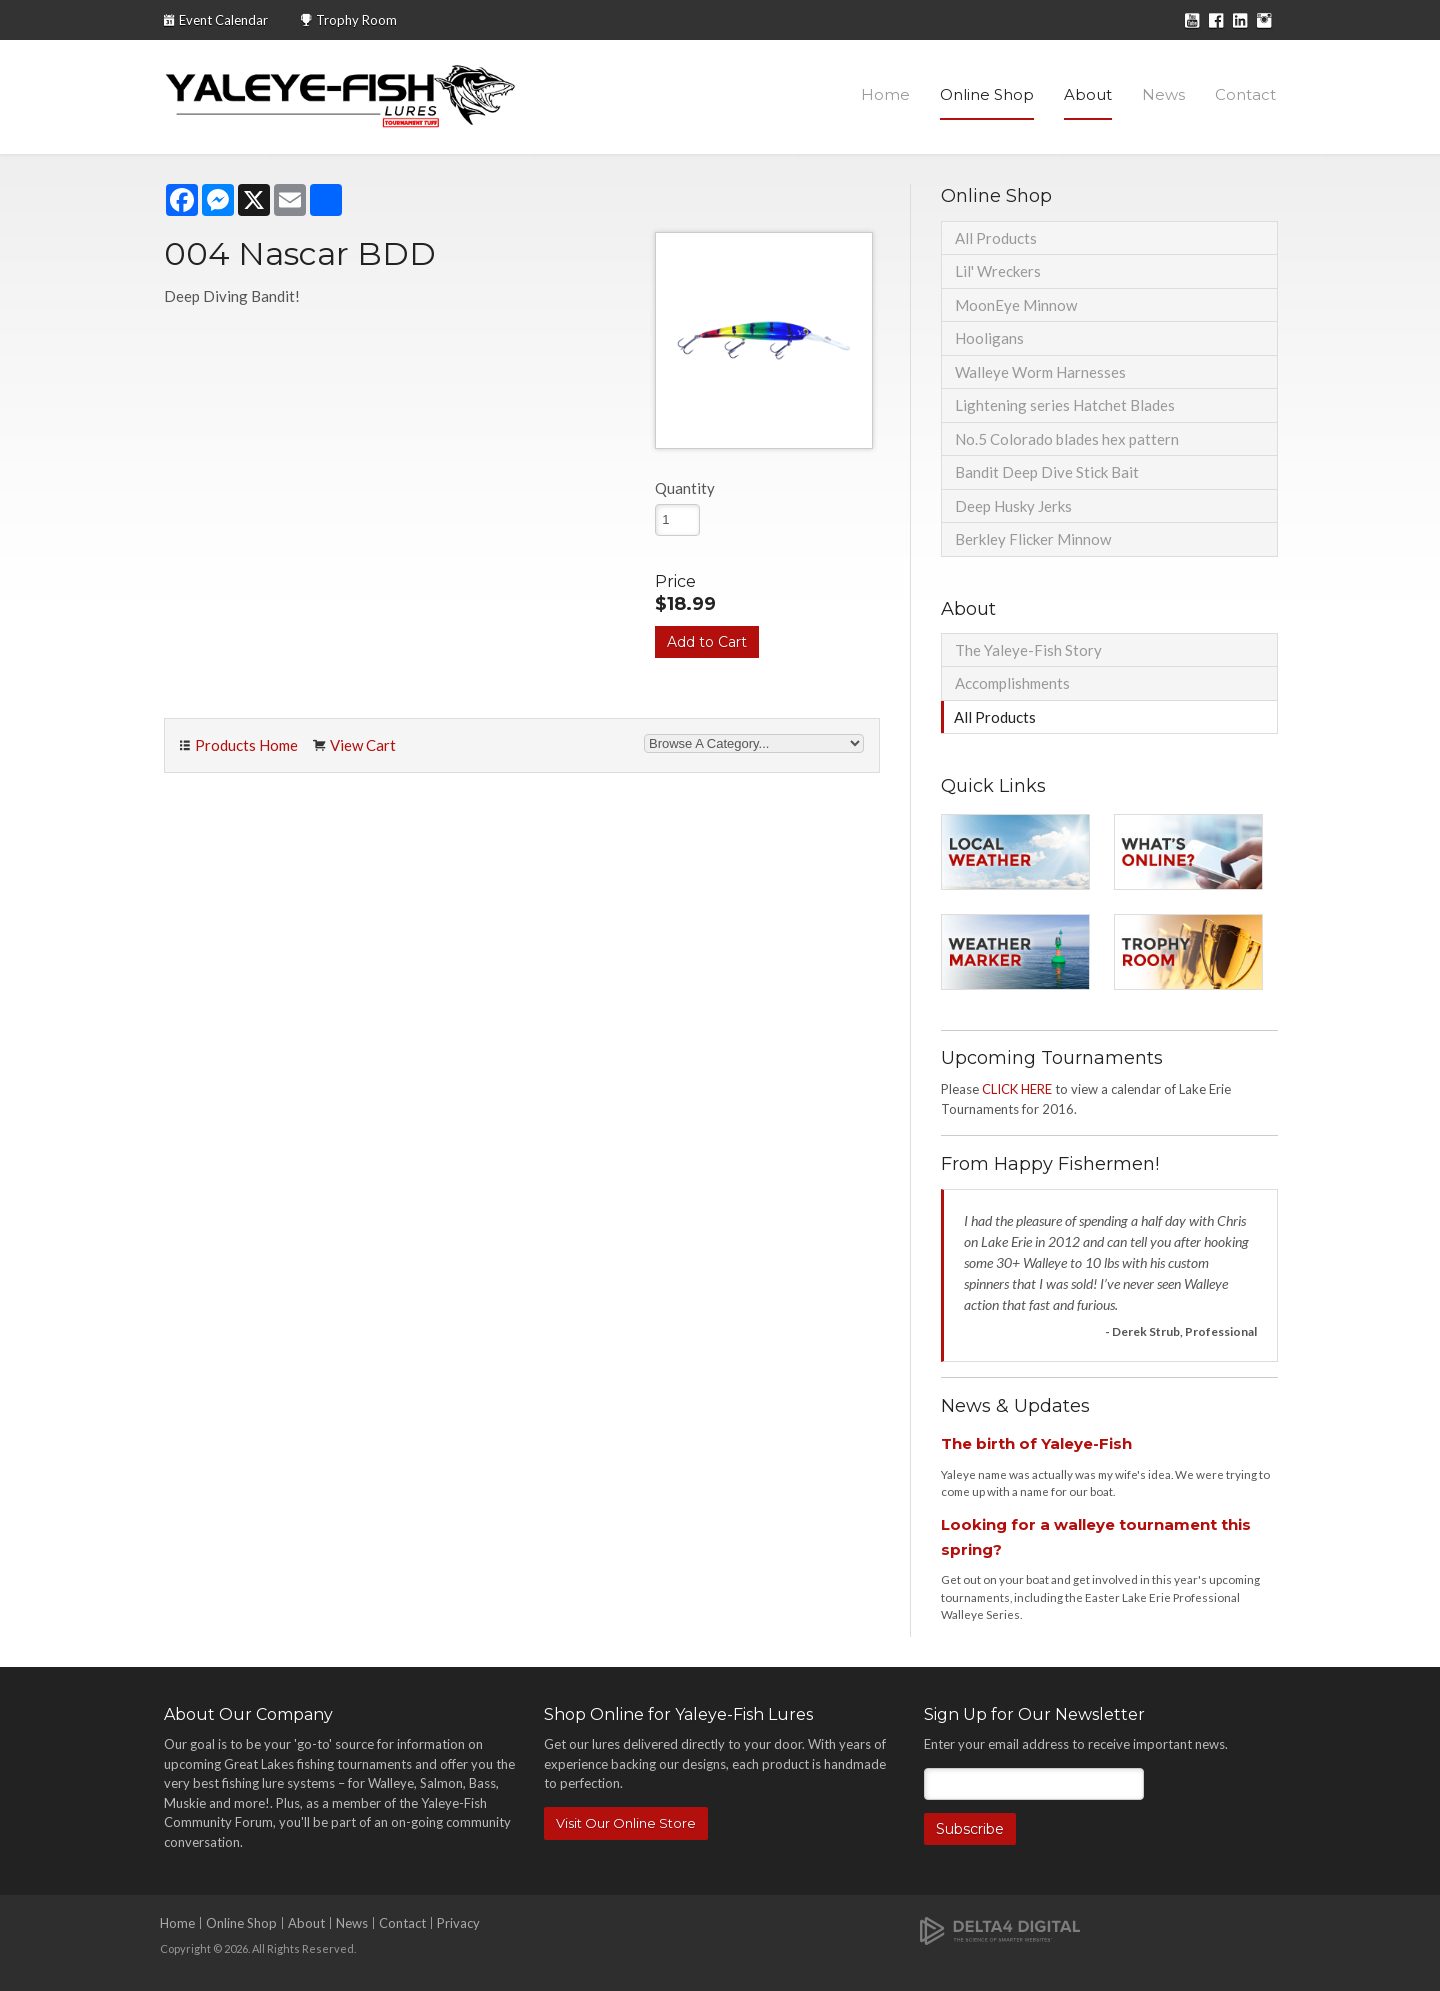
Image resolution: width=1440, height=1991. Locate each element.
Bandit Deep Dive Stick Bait (1047, 472)
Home (885, 94)
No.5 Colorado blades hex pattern (1067, 439)
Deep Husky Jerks (1013, 506)
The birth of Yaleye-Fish (1036, 1443)
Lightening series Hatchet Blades (1065, 405)
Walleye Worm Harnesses (1040, 372)
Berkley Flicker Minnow (1033, 539)
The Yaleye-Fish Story (1028, 650)
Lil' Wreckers (998, 271)
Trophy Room (356, 20)
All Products (996, 238)
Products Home (246, 745)
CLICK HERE (1017, 1089)
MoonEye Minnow (1016, 305)
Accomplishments (1012, 683)
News (1163, 94)
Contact (1245, 94)
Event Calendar (223, 20)
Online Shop (987, 94)
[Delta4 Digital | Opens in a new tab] (1000, 1929)
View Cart (363, 745)
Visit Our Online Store (626, 1823)
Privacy (458, 1923)
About (1088, 94)
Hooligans (989, 338)
